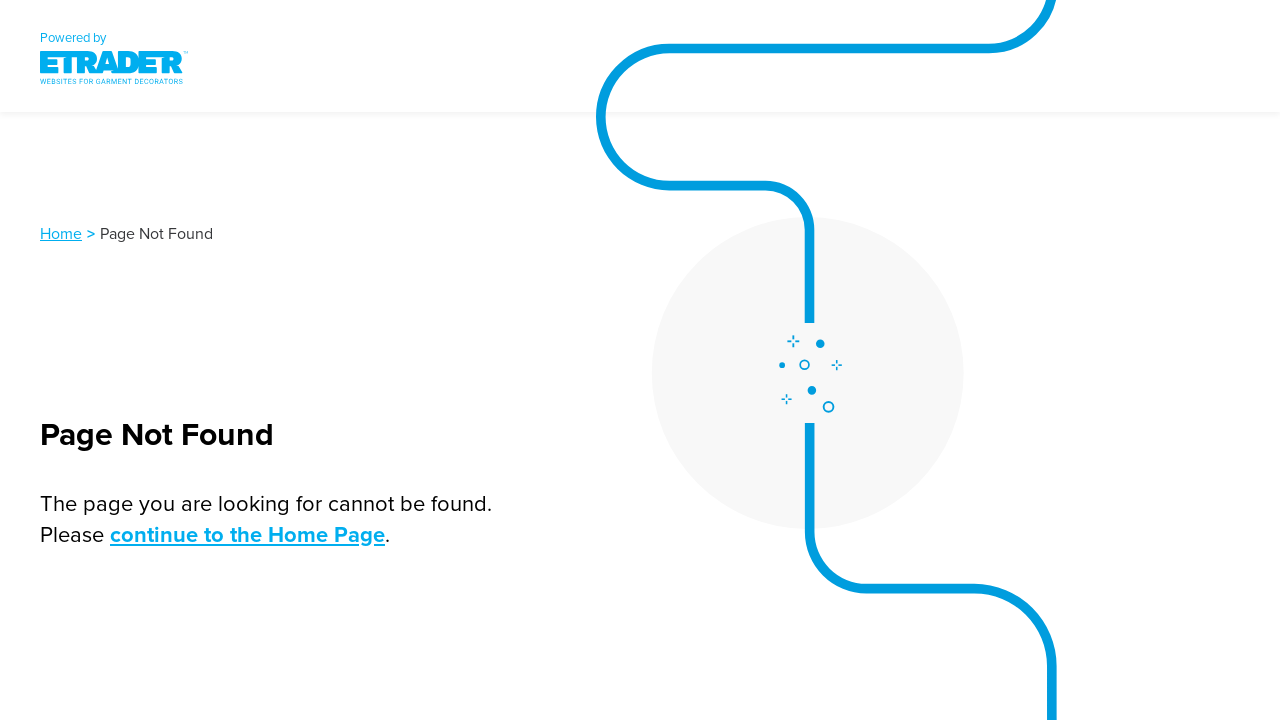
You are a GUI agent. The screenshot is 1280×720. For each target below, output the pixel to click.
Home (61, 233)
